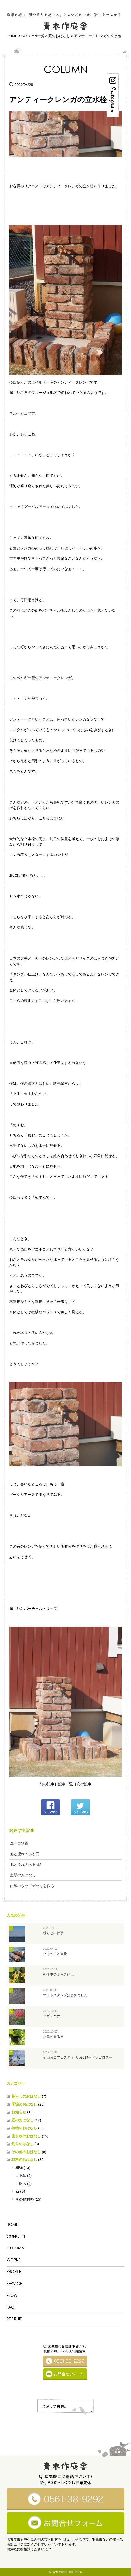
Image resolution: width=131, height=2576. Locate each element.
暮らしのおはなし (26, 2096)
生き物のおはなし (26, 2136)
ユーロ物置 (19, 1843)
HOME (12, 36)
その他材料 (24, 2199)
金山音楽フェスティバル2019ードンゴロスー (77, 2057)
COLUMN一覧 (32, 36)
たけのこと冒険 (55, 1954)
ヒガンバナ (51, 2016)
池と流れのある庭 (24, 1854)
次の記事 (84, 1784)
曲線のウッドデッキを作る (32, 1886)
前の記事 (47, 1784)
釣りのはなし (22, 2144)
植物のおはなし (24, 2128)
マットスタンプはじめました (65, 1995)
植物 (19, 2168)
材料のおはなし (24, 2160)
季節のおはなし (24, 2104)
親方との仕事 (53, 1933)
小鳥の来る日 (53, 2037)
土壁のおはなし (23, 1875)
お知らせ (18, 2112)
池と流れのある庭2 (25, 1864)
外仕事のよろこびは (58, 1974)
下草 (22, 2175)
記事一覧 (65, 1784)
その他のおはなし (26, 2152)
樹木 (22, 2183)
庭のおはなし (59, 36)
